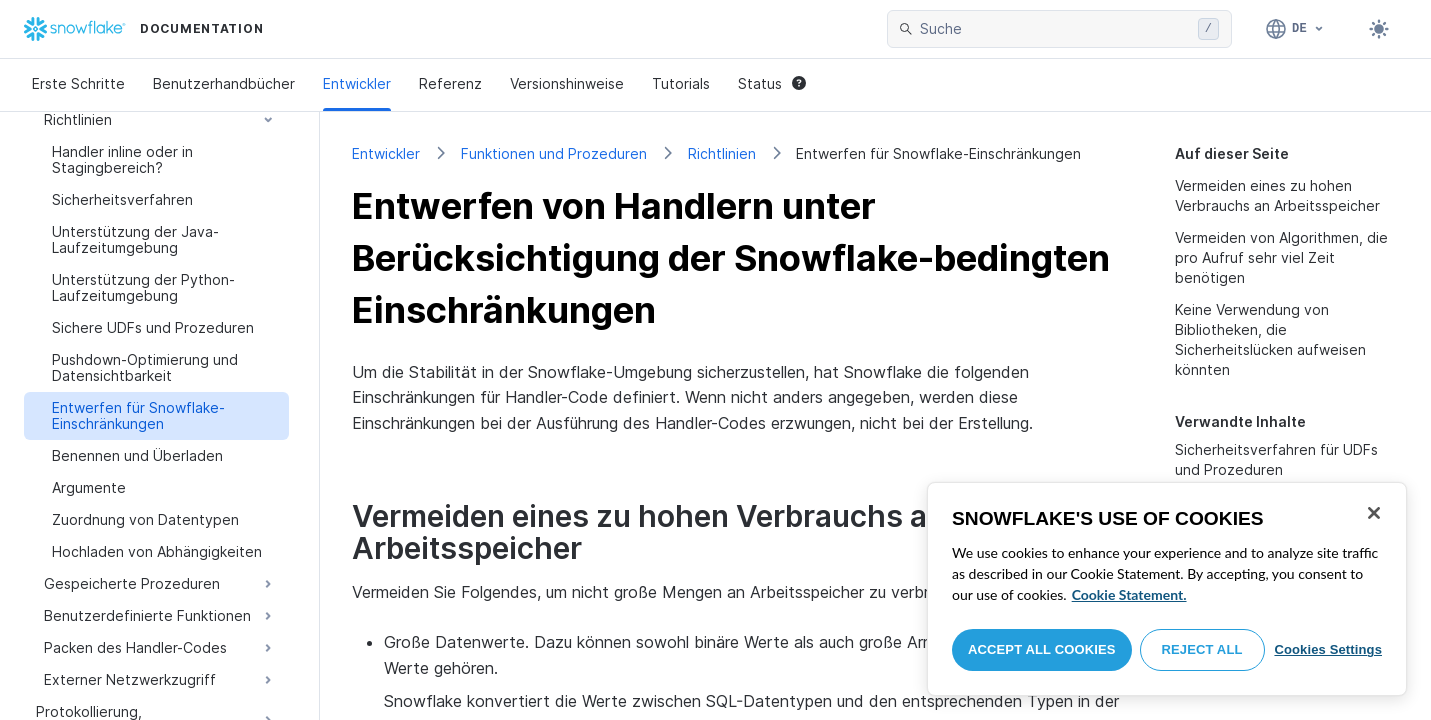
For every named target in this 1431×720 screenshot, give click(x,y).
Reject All (1202, 649)
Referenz (450, 83)
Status (772, 83)
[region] (1167, 589)
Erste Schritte (78, 83)
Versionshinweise (567, 83)
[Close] (1374, 513)
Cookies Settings (1328, 649)
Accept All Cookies (1042, 649)
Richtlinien (722, 153)
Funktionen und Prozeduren (554, 153)
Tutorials (681, 83)
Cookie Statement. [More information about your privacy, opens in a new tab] (1129, 594)
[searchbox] (1055, 29)
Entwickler (357, 83)
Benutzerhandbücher (224, 83)
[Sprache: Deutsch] (1295, 29)
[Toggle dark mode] (1379, 29)
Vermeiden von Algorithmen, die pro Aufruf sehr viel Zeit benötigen (1281, 257)
